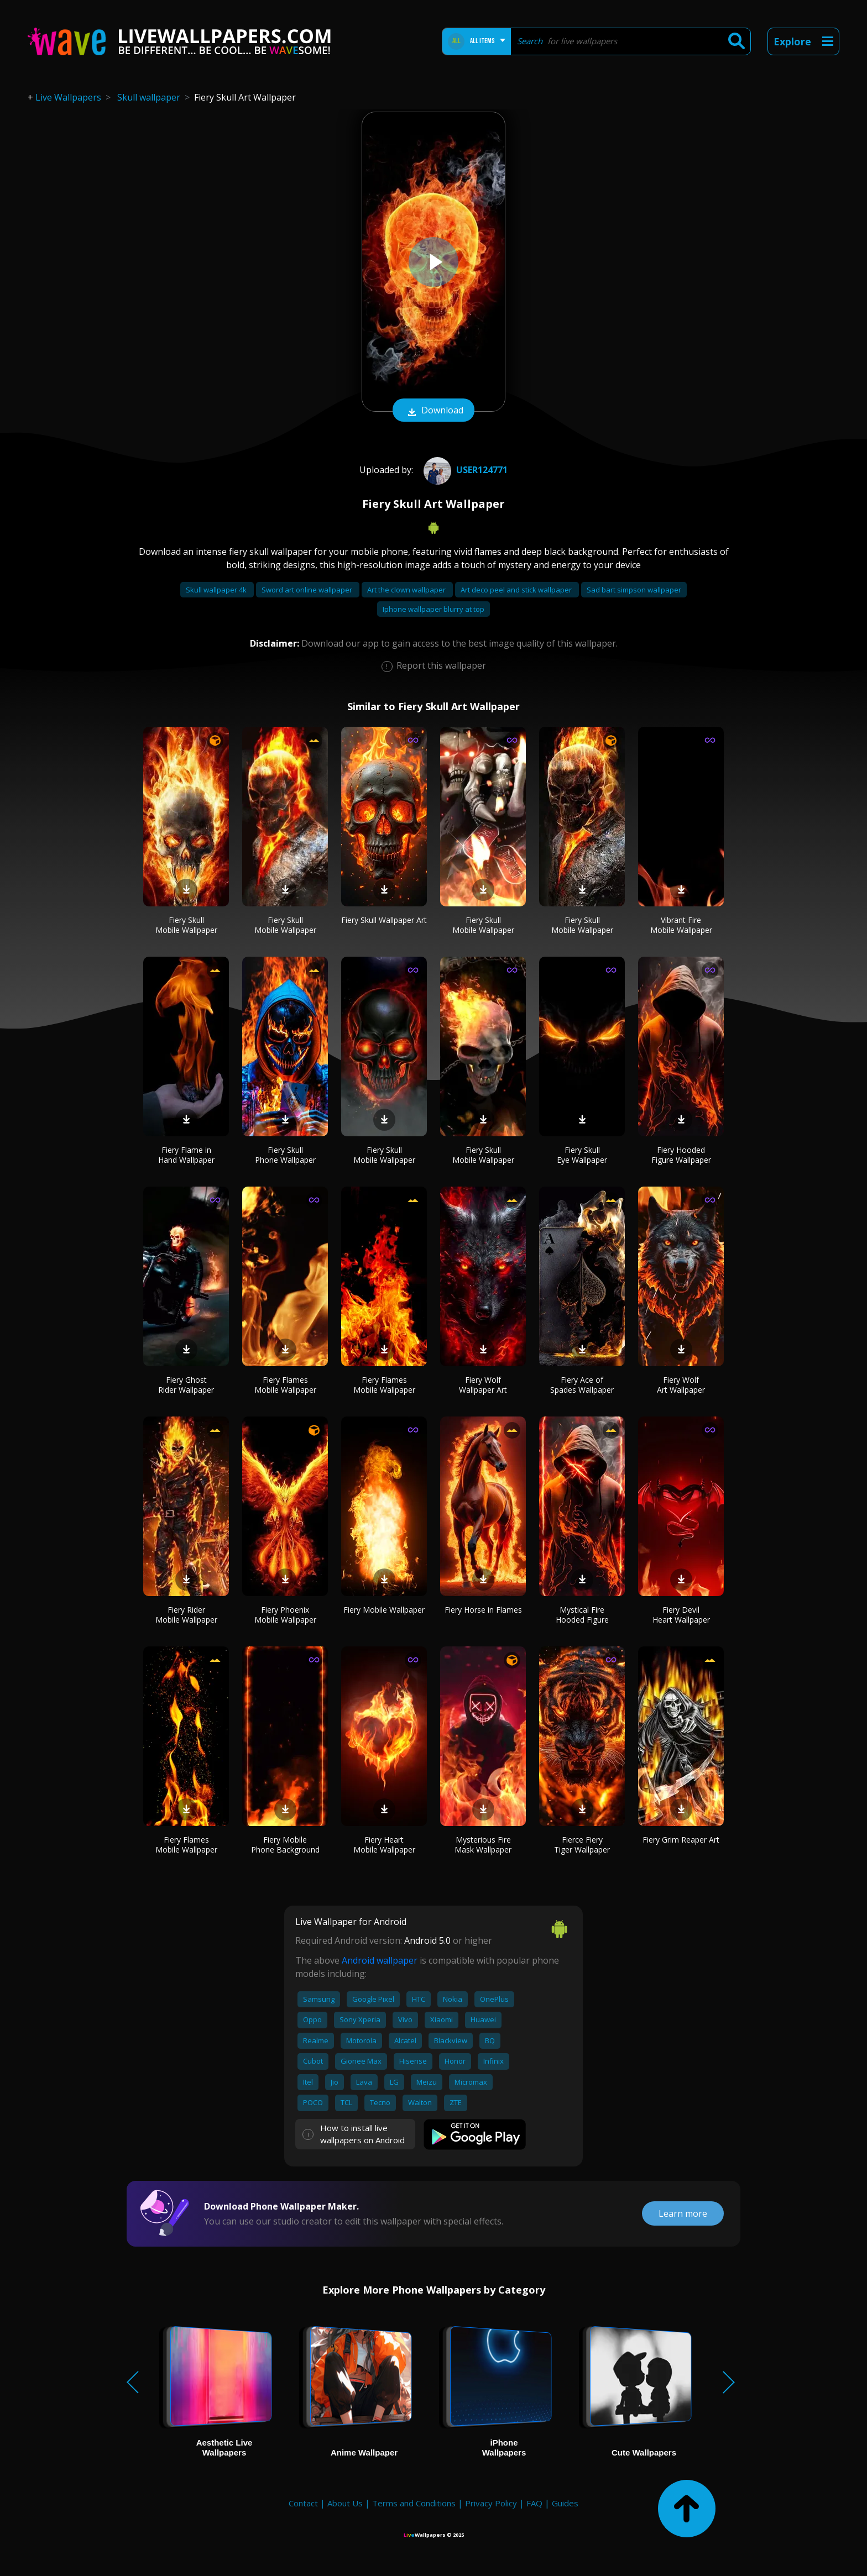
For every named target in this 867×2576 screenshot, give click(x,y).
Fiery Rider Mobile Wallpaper (186, 1614)
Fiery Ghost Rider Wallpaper (186, 1384)
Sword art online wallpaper (308, 590)
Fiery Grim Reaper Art (681, 1839)
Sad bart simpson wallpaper (634, 590)
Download (433, 411)
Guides (565, 2503)
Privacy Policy (491, 2503)
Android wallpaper (379, 1960)
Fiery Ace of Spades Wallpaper (582, 1384)
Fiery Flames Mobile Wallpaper (285, 1384)
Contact (303, 2503)
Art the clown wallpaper (407, 590)
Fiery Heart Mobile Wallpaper (384, 1844)
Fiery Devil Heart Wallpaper (681, 1614)
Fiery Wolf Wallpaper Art (483, 1384)
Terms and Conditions (414, 2503)
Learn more (683, 2213)
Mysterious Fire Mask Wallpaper (483, 1844)
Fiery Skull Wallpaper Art (384, 920)
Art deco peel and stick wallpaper (517, 590)
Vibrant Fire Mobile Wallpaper (681, 925)
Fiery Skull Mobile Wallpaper (186, 925)
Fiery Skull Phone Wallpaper (285, 1155)
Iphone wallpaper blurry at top (433, 609)
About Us (345, 2503)
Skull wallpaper (148, 97)
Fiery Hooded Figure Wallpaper (681, 1155)
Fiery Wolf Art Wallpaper (681, 1384)
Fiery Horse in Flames (483, 1609)
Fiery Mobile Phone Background (285, 1844)
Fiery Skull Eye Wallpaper (582, 1155)
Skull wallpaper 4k (217, 590)
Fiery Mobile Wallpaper (384, 1609)
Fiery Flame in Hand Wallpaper (186, 1155)
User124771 (464, 470)
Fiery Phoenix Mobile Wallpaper (285, 1614)
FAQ (534, 2503)
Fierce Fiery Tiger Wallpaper (582, 1844)
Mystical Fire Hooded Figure (582, 1614)
